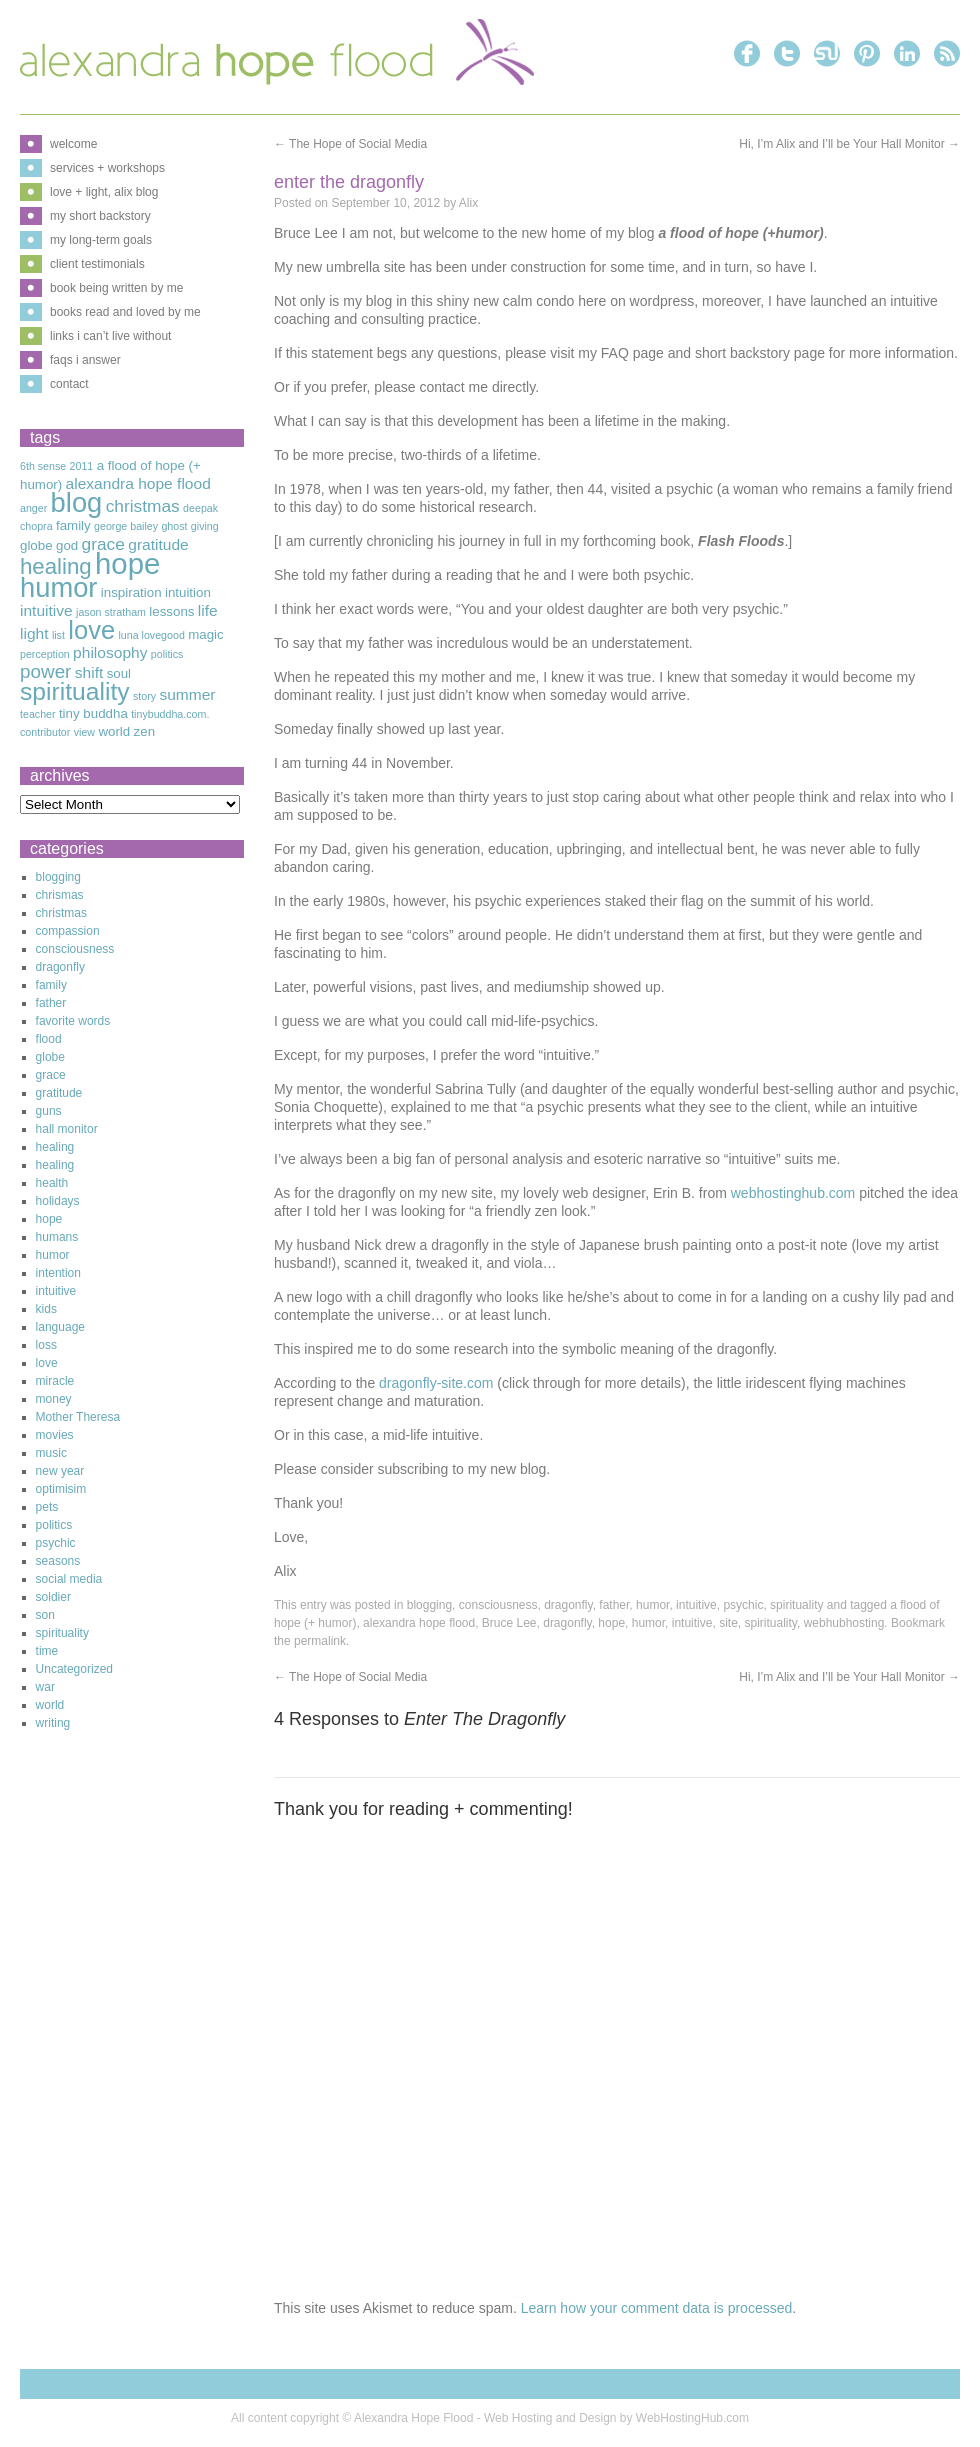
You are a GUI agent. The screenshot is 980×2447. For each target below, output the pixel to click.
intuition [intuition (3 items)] (188, 592)
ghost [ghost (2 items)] (174, 526)
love (47, 1363)
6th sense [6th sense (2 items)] (43, 466)
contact (69, 384)
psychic (743, 1605)
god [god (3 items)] (67, 545)
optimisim (61, 1489)
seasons (58, 1561)
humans (57, 1237)
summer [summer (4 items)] (187, 694)
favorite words (73, 1021)
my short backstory (100, 216)
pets (47, 1507)
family (51, 985)
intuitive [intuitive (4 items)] (46, 610)
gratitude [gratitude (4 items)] (158, 544)
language (60, 1327)
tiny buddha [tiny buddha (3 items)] (93, 713)
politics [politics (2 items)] (167, 654)
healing (55, 1147)
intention (58, 1273)
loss (46, 1345)
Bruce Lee (509, 1623)
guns (49, 1111)
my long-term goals (101, 240)
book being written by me (116, 288)
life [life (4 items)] (208, 610)
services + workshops (107, 168)
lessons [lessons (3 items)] (171, 611)
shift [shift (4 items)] (89, 672)
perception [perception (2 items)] (45, 654)
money (54, 1399)
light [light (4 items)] (34, 633)
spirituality (796, 1605)
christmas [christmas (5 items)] (143, 506)
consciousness (498, 1605)
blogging (429, 1605)
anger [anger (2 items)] (33, 508)
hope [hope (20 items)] (127, 563)
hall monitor (67, 1129)
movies (55, 1435)
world (50, 1705)
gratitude (59, 1093)
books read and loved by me (125, 312)
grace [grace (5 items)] (103, 544)
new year (60, 1471)
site (728, 1623)
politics (54, 1525)
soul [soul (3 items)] (119, 673)
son (45, 1615)
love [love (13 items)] (91, 630)
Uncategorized (74, 1669)
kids (46, 1309)
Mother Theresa (78, 1417)
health (52, 1183)
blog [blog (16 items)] (77, 502)
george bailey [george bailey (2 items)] (126, 526)
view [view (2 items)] (84, 732)
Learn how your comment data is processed (657, 2308)
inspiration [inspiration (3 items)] (131, 592)
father (614, 1605)
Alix (468, 203)
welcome (73, 144)
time (47, 1651)
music (51, 1453)
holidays (58, 1201)
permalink (320, 1641)
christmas (61, 913)
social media (69, 1579)
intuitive (696, 1605)
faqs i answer (85, 360)
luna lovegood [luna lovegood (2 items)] (151, 635)
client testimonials (97, 264)
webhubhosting (844, 1623)
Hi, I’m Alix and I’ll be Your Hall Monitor (849, 144)
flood (49, 1039)
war (45, 1687)
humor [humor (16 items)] (58, 587)
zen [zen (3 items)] (145, 731)
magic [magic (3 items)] (206, 634)
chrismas (60, 895)
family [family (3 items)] (73, 525)
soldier (53, 1597)
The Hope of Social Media (350, 144)
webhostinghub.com (793, 1193)
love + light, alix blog (104, 192)
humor (652, 1605)
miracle (55, 1381)
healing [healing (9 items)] (56, 566)
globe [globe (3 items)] (36, 545)
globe (50, 1057)
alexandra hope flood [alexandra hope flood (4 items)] (138, 483)
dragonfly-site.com (434, 1383)
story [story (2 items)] (144, 696)
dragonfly (568, 1605)
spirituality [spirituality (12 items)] (75, 691)
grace (51, 1075)
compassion (68, 931)
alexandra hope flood (419, 1623)
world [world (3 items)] (114, 731)
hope (611, 1623)
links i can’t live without (110, 336)
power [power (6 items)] (45, 671)
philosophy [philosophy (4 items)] (110, 652)
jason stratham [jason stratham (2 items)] (111, 612)
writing (53, 1723)
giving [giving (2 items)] (205, 526)
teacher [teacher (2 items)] (38, 714)
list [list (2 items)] (58, 635)
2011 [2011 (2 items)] (82, 466)
